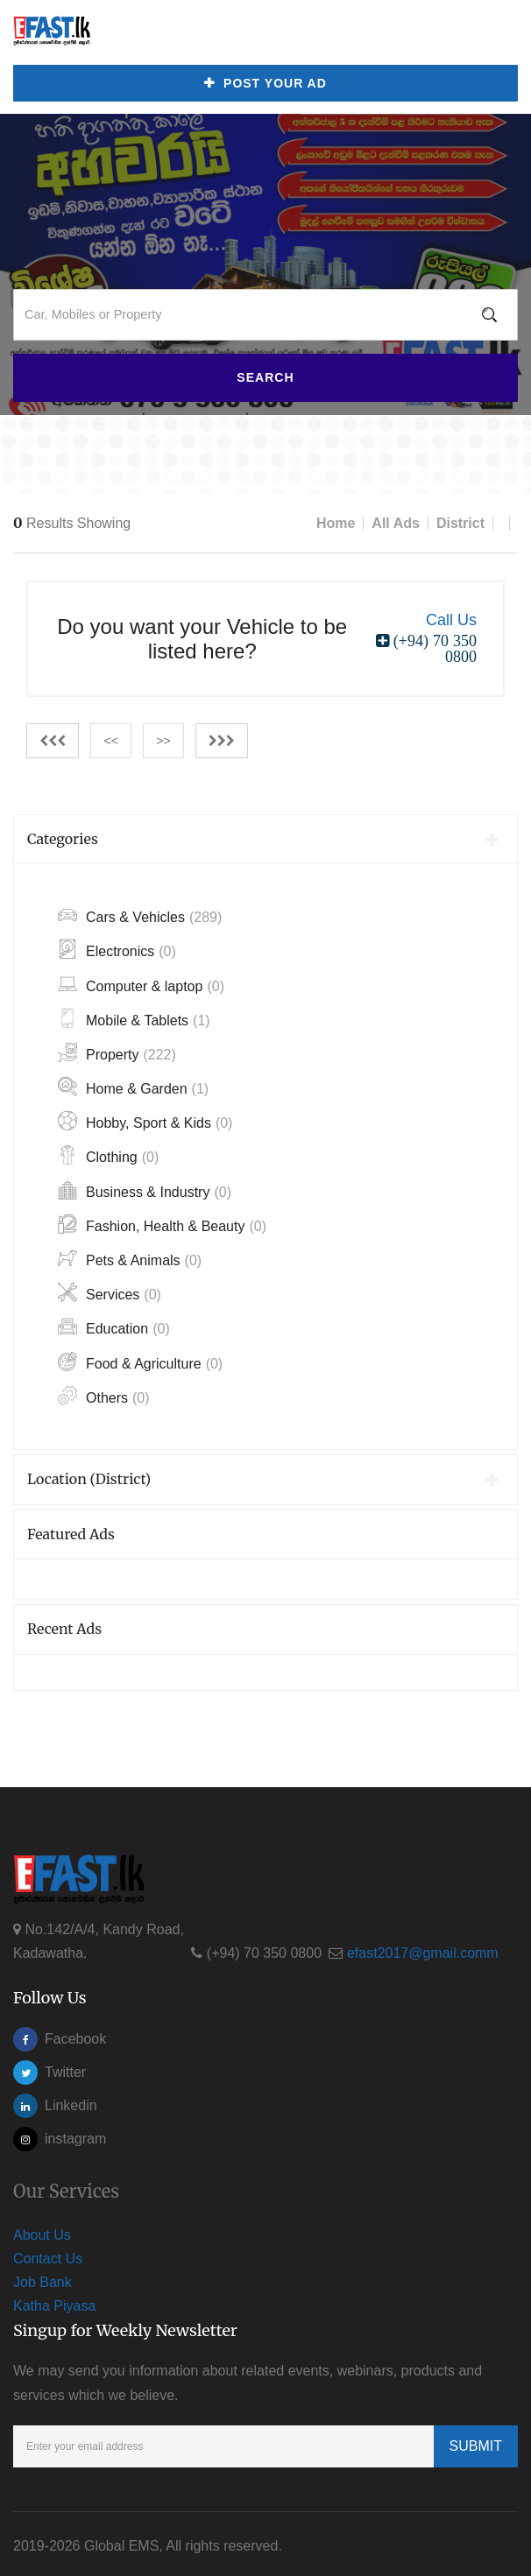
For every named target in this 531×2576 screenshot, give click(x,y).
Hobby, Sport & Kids (145, 1119)
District (460, 519)
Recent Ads (64, 1625)
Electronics (117, 947)
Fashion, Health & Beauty (162, 1222)
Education (114, 1325)
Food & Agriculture (140, 1359)
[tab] (265, 835)
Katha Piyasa (54, 2302)
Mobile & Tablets (134, 1017)
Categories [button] (263, 834)
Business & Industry (144, 1188)
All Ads (396, 519)
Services (109, 1291)
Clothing (108, 1153)
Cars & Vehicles (140, 913)
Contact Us (47, 2255)
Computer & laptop (141, 982)
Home (335, 519)
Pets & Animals (130, 1256)
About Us (42, 2231)
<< (110, 737)
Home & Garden (133, 1085)
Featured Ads (71, 1529)
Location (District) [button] (263, 1475)
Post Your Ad (265, 84)
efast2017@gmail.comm (423, 1949)
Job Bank (42, 2278)
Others (104, 1394)
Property (117, 1051)
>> (163, 737)
